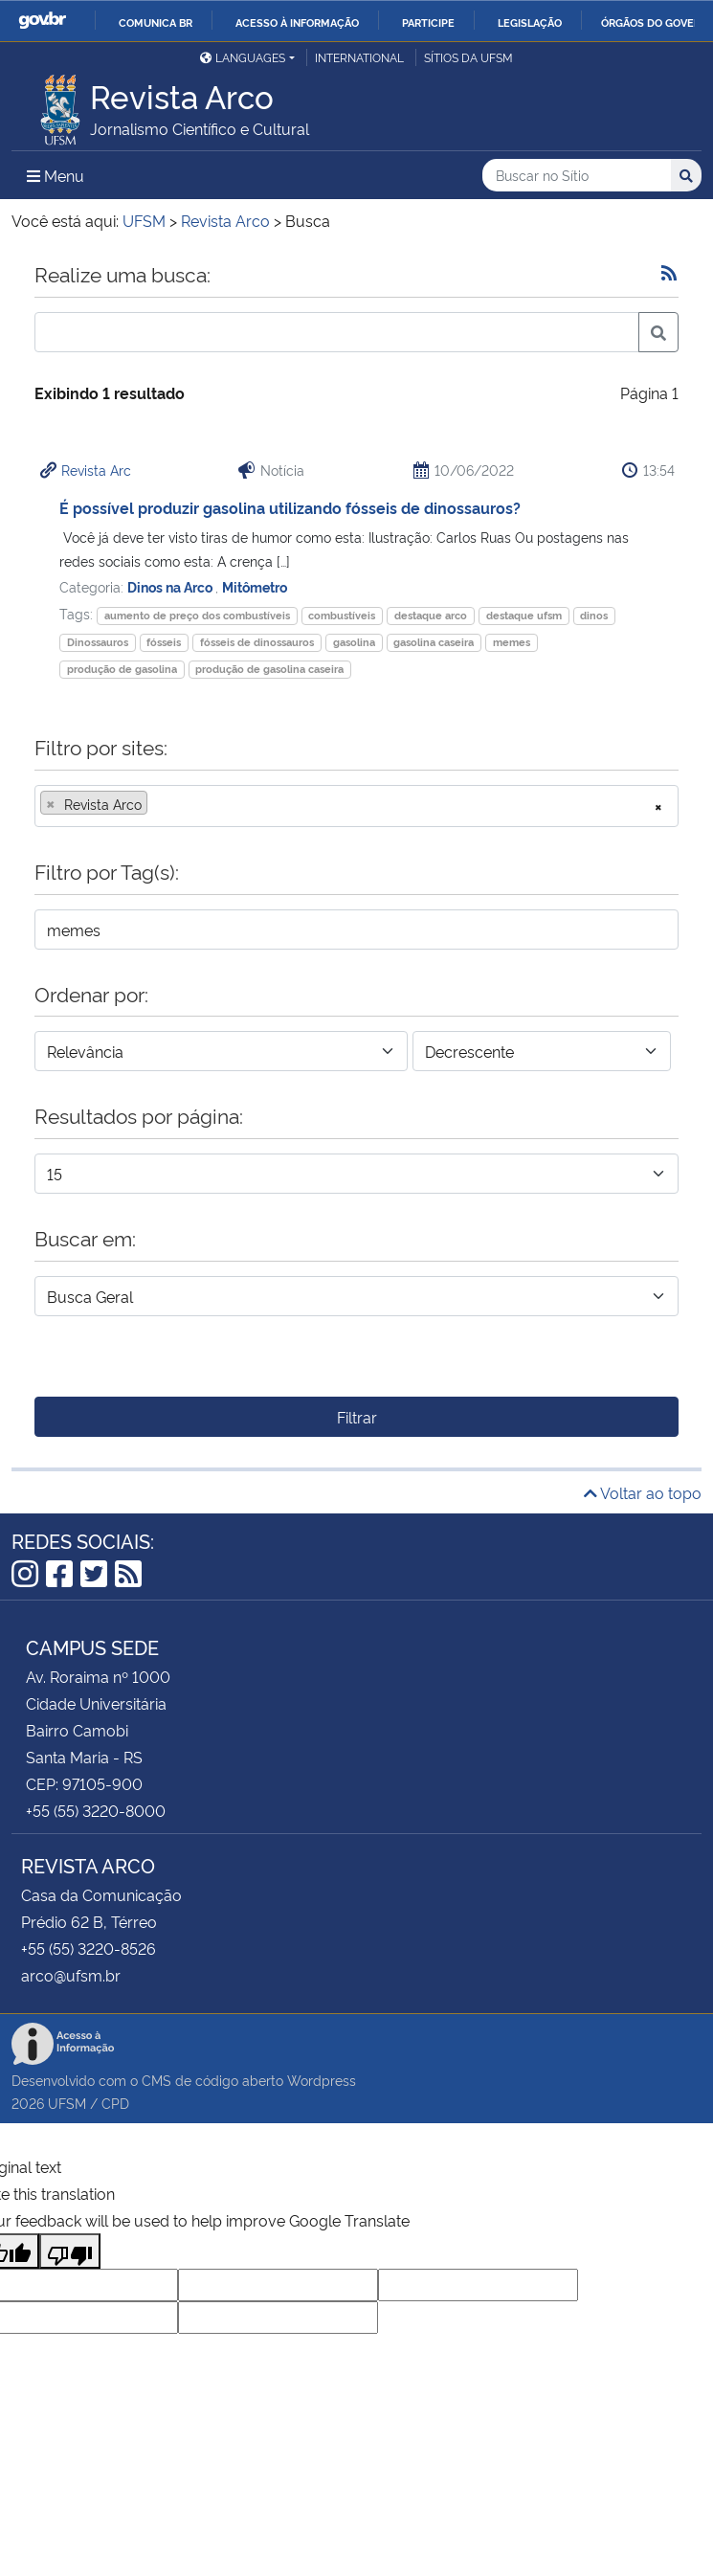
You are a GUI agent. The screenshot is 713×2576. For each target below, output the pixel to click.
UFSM (67, 2103)
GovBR (42, 20)
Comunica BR (155, 22)
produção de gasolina (122, 668)
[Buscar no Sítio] (576, 175)
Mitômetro (254, 586)
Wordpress (321, 2080)
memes (511, 642)
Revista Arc (96, 469)
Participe (428, 22)
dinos (594, 615)
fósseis (163, 642)
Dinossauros (97, 642)
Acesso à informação (297, 22)
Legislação (530, 22)
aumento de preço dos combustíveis (197, 615)
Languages (242, 57)
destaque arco (430, 615)
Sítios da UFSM (468, 57)
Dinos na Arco (171, 586)
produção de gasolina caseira (269, 668)
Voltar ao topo (643, 1492)
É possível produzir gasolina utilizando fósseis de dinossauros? (290, 507)
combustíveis (341, 615)
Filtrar (357, 1416)
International (359, 57)
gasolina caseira (433, 642)
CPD (115, 2103)
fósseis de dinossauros (257, 642)
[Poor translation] (69, 2251)
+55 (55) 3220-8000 (96, 1810)
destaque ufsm (524, 615)
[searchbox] (158, 804)
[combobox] (356, 806)
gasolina (354, 642)
